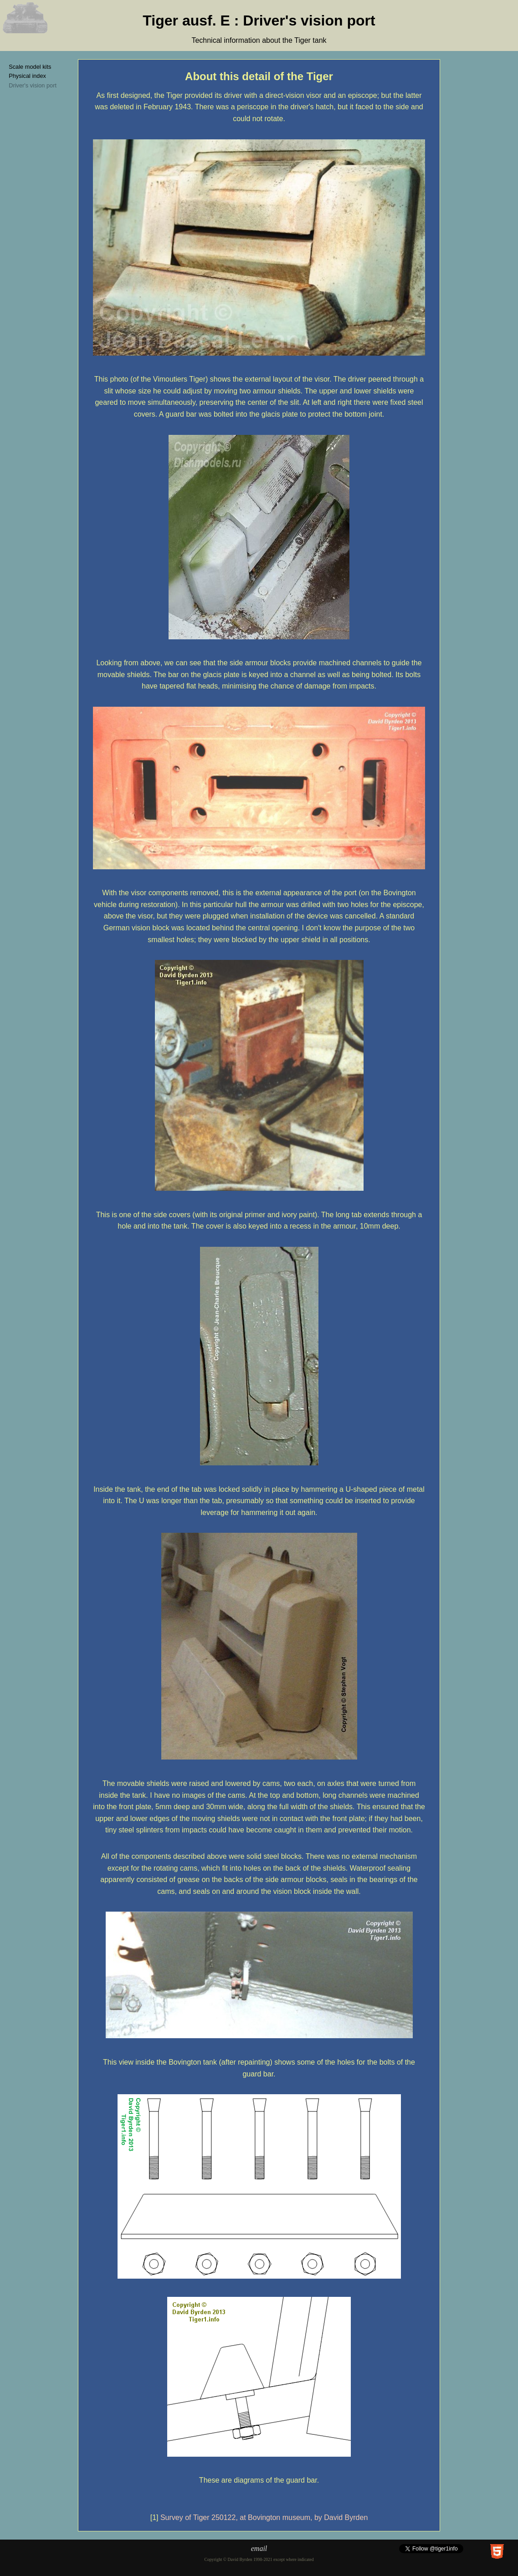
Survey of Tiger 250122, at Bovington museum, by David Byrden (264, 2517)
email (259, 2548)
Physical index (27, 75)
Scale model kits (30, 66)
